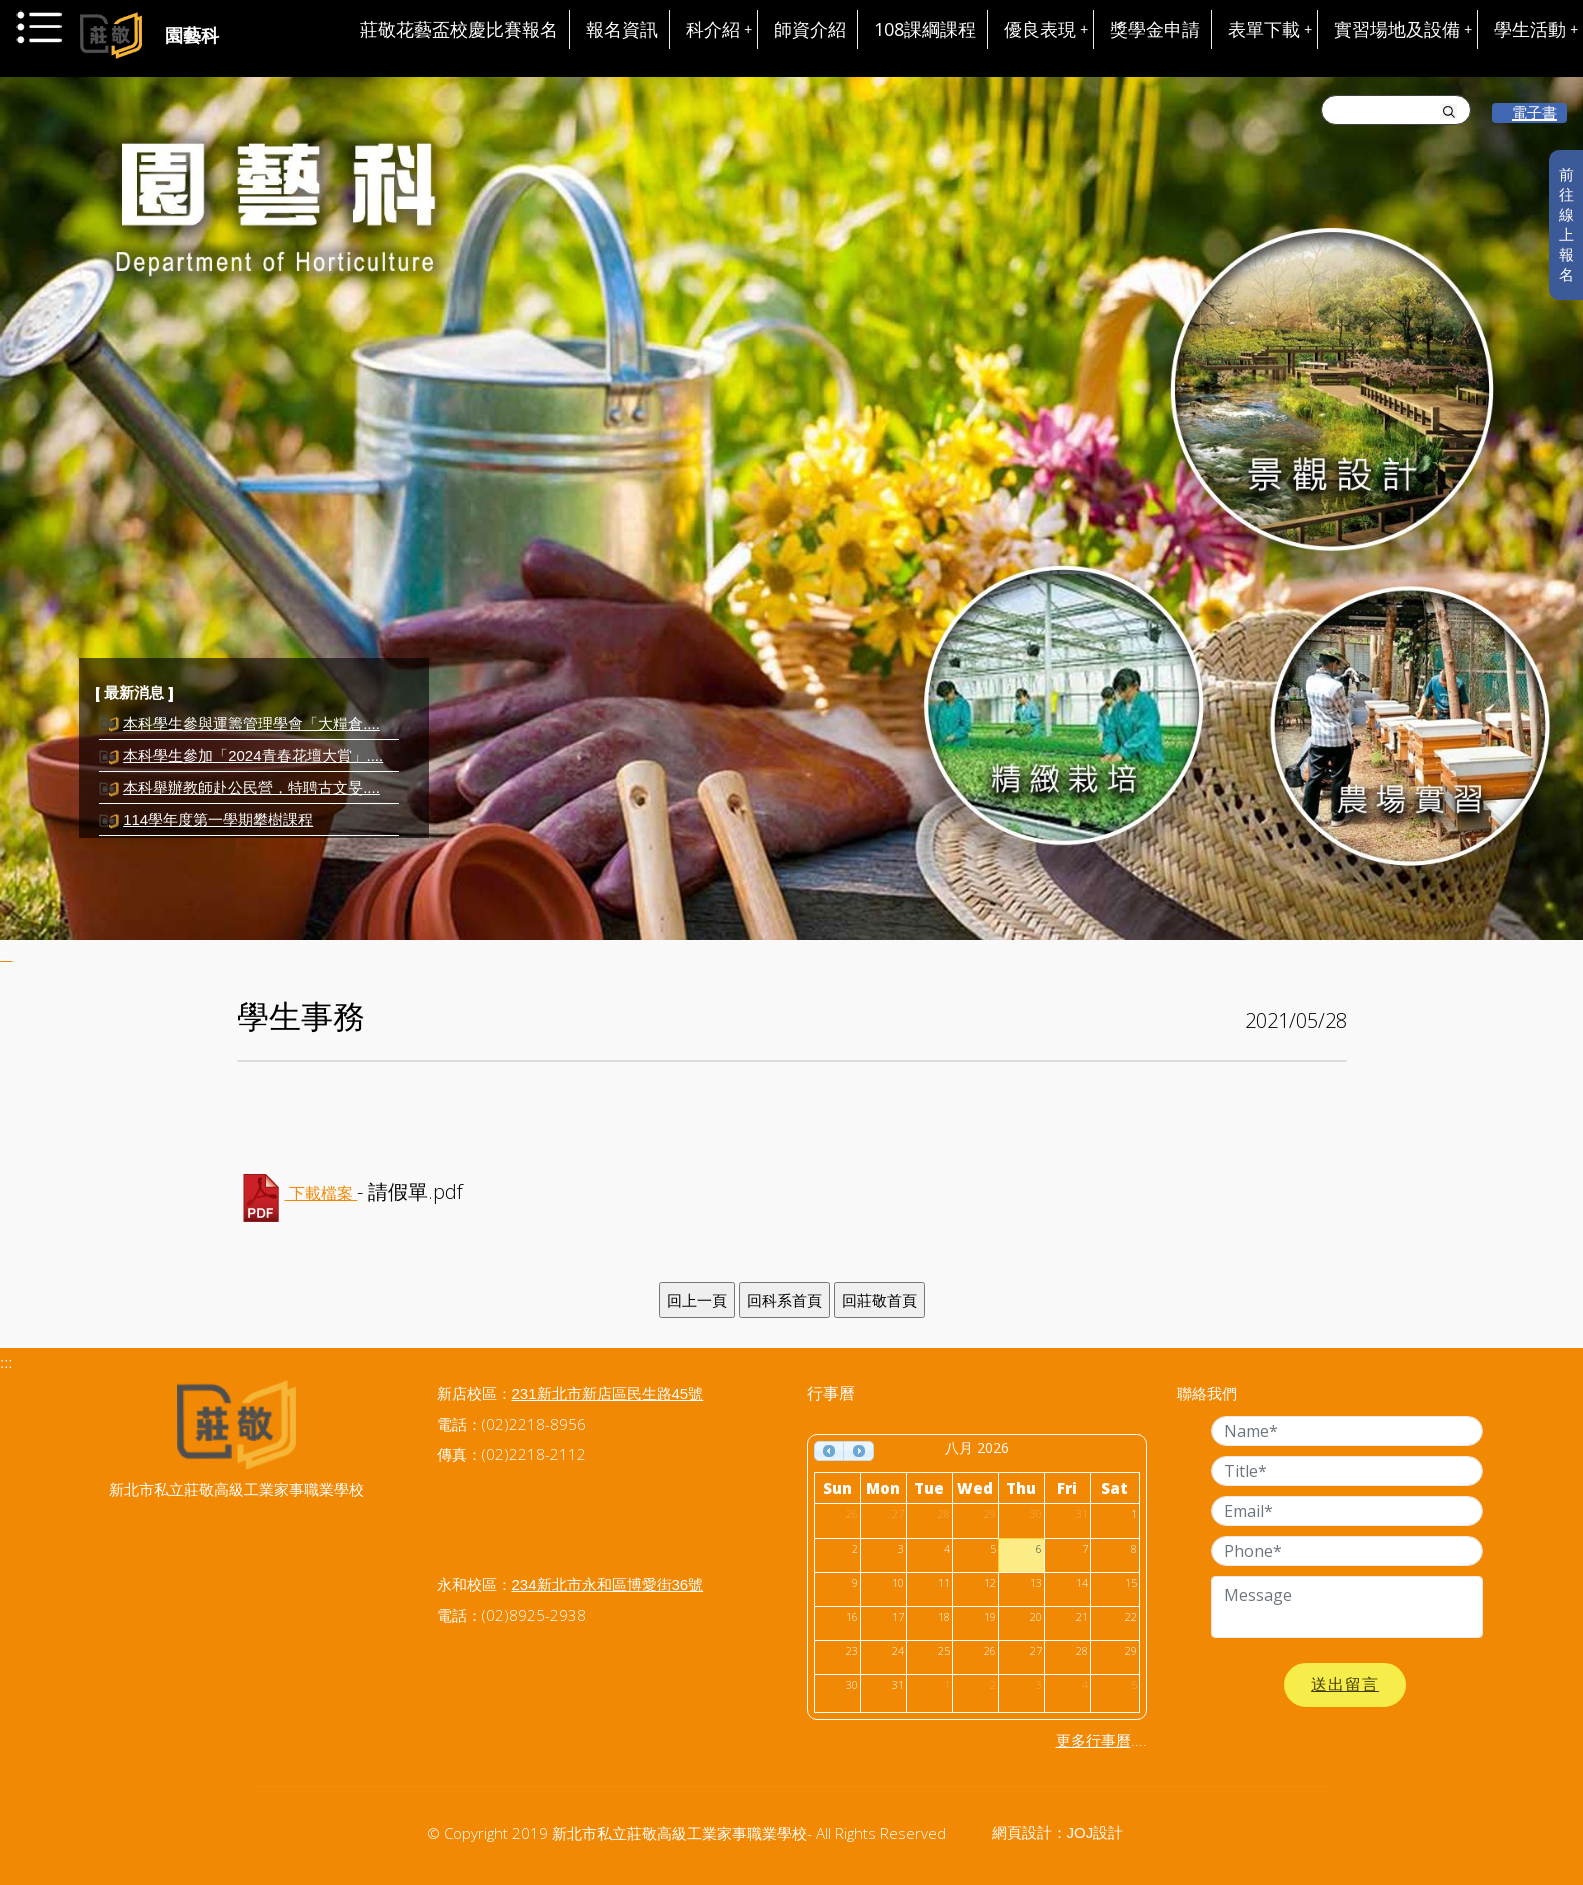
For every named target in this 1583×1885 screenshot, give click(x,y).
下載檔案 (321, 1193)
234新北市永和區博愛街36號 (608, 1584)
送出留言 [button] (1345, 1684)
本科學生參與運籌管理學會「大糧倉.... (251, 723)
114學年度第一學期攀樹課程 (218, 819)
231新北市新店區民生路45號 (608, 1393)
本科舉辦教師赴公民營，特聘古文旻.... (251, 787)
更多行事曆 (1093, 1740)
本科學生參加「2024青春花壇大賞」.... (253, 755)
